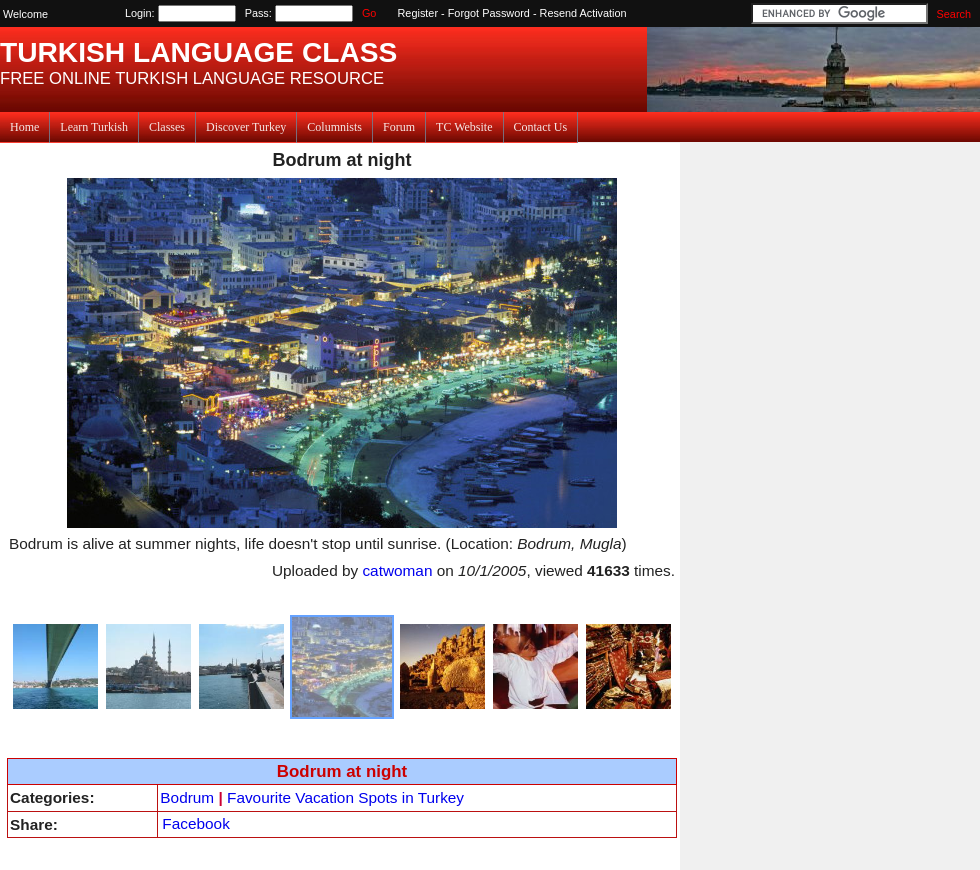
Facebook (195, 823)
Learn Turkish (94, 127)
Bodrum (187, 797)
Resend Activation (583, 13)
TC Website (464, 127)
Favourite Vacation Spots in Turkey (345, 797)
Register (418, 13)
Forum (399, 127)
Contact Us (541, 127)
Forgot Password (489, 13)
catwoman (397, 570)
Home (24, 127)
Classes (167, 127)
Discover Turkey (246, 127)
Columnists (334, 127)
